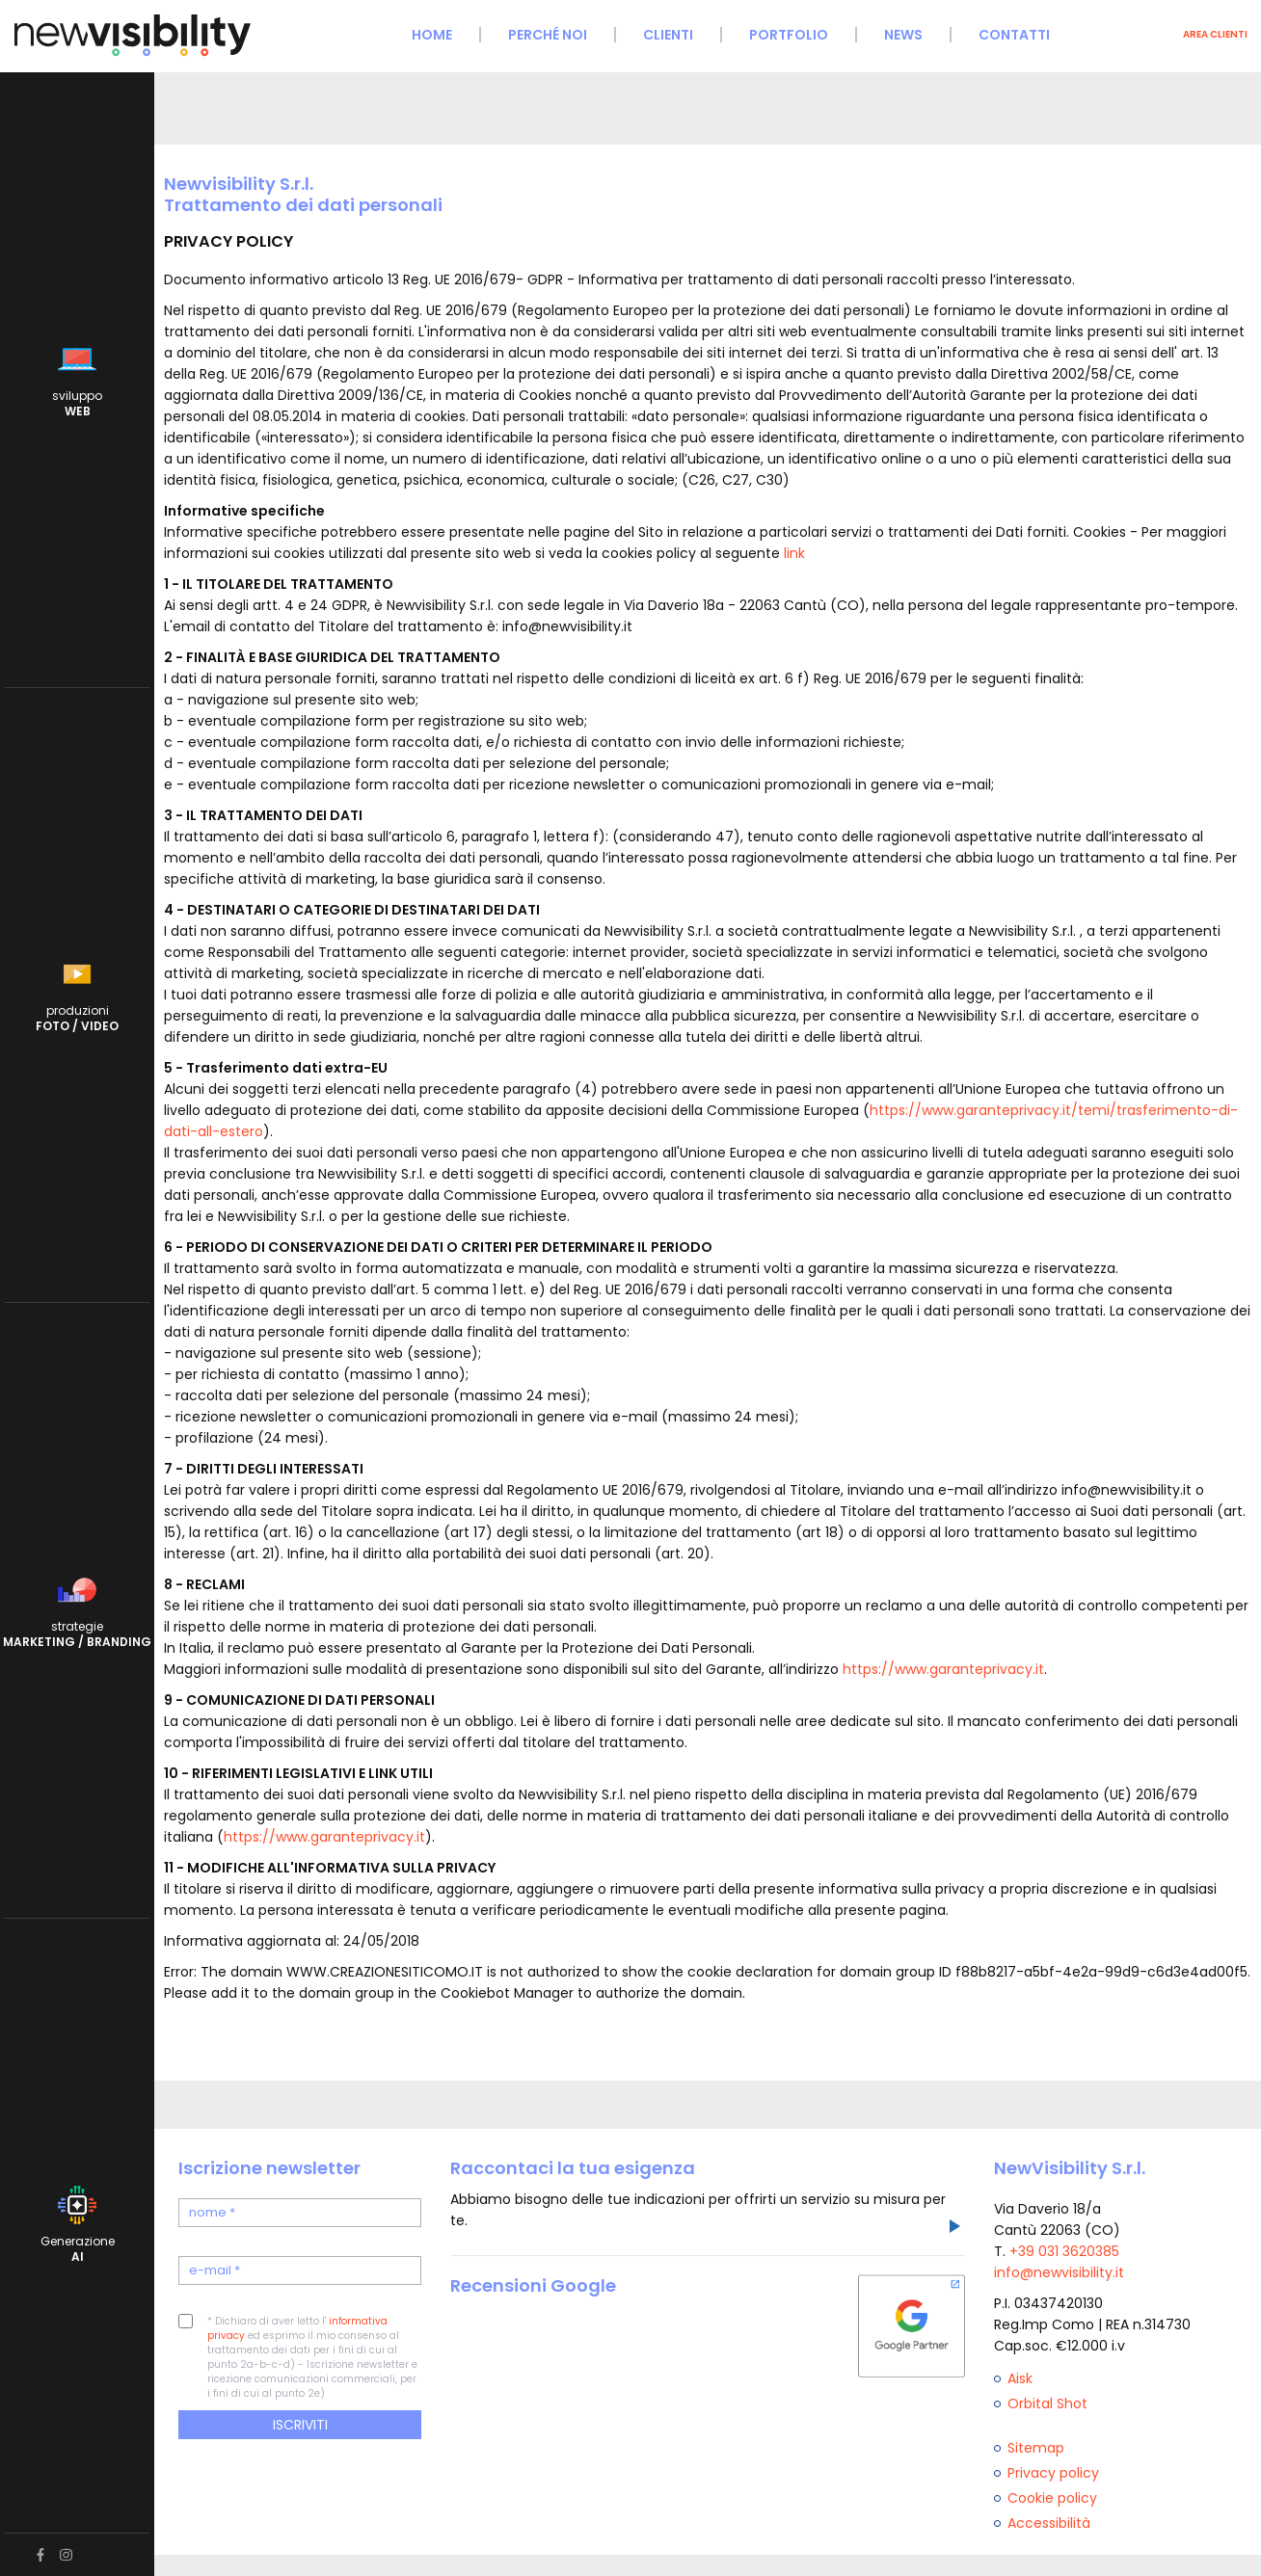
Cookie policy (1052, 2498)
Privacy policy (1053, 2473)
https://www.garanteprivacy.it (943, 1669)
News (903, 34)
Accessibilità (1048, 2523)
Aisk (1020, 2378)
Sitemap (1035, 2447)
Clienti (668, 34)
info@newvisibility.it (1059, 2272)
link (794, 553)
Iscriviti (300, 2424)
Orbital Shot (1047, 2403)
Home (432, 34)
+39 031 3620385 (1064, 2251)
